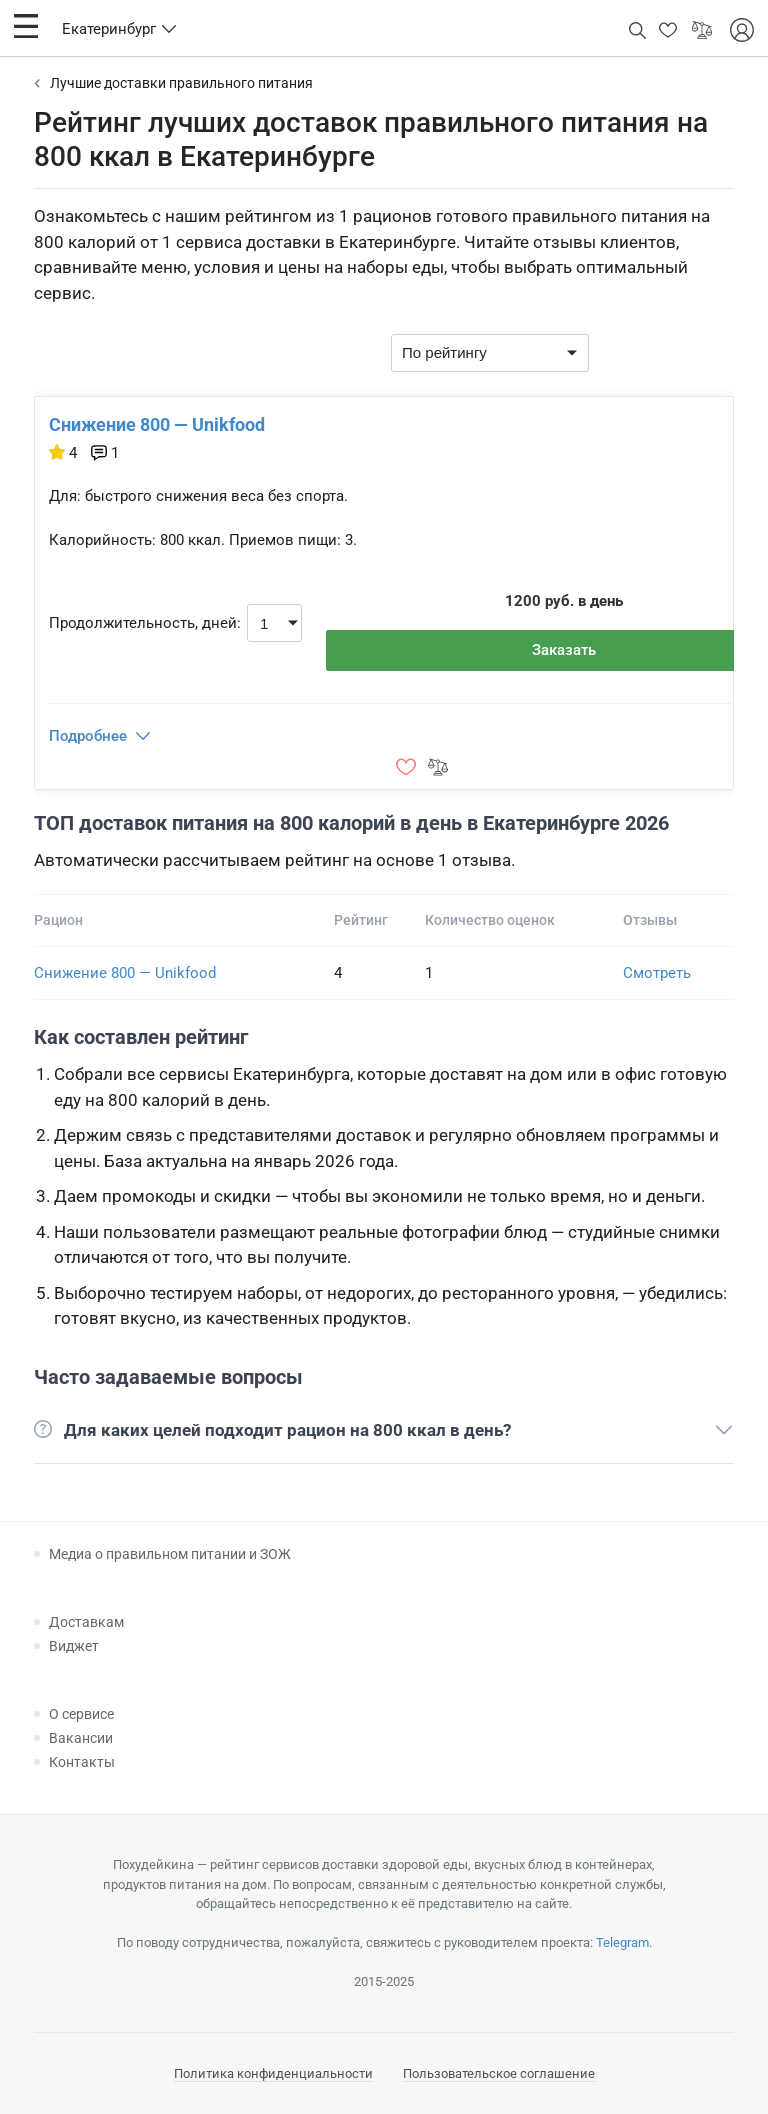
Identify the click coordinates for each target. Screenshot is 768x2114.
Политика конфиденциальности (273, 2073)
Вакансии (81, 1738)
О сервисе (81, 1714)
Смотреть (657, 973)
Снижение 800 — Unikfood (157, 424)
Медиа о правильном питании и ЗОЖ (170, 1554)
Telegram (622, 1942)
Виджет (74, 1646)
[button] (26, 26)
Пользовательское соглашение (499, 2073)
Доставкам (86, 1622)
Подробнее (88, 736)
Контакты (82, 1762)
